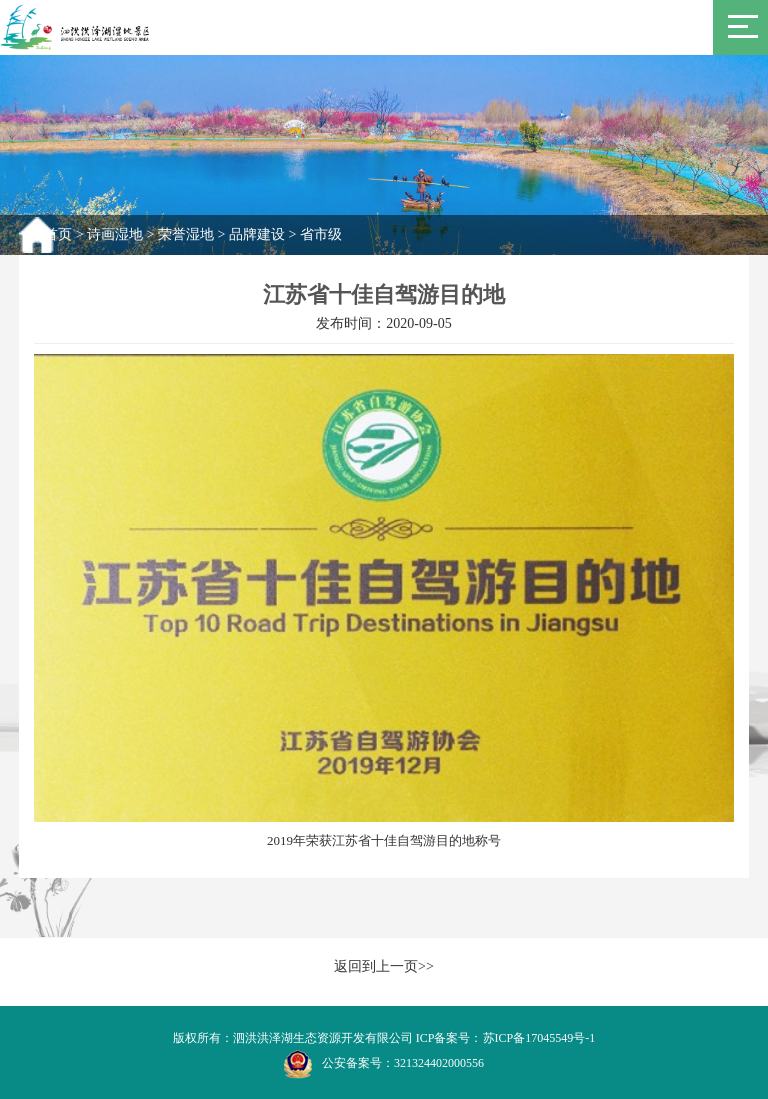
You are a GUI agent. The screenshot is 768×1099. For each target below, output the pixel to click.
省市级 (321, 234)
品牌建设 (257, 234)
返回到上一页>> (384, 966)
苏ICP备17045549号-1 (539, 1038)
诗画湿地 (115, 234)
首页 (58, 234)
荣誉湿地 (186, 234)
